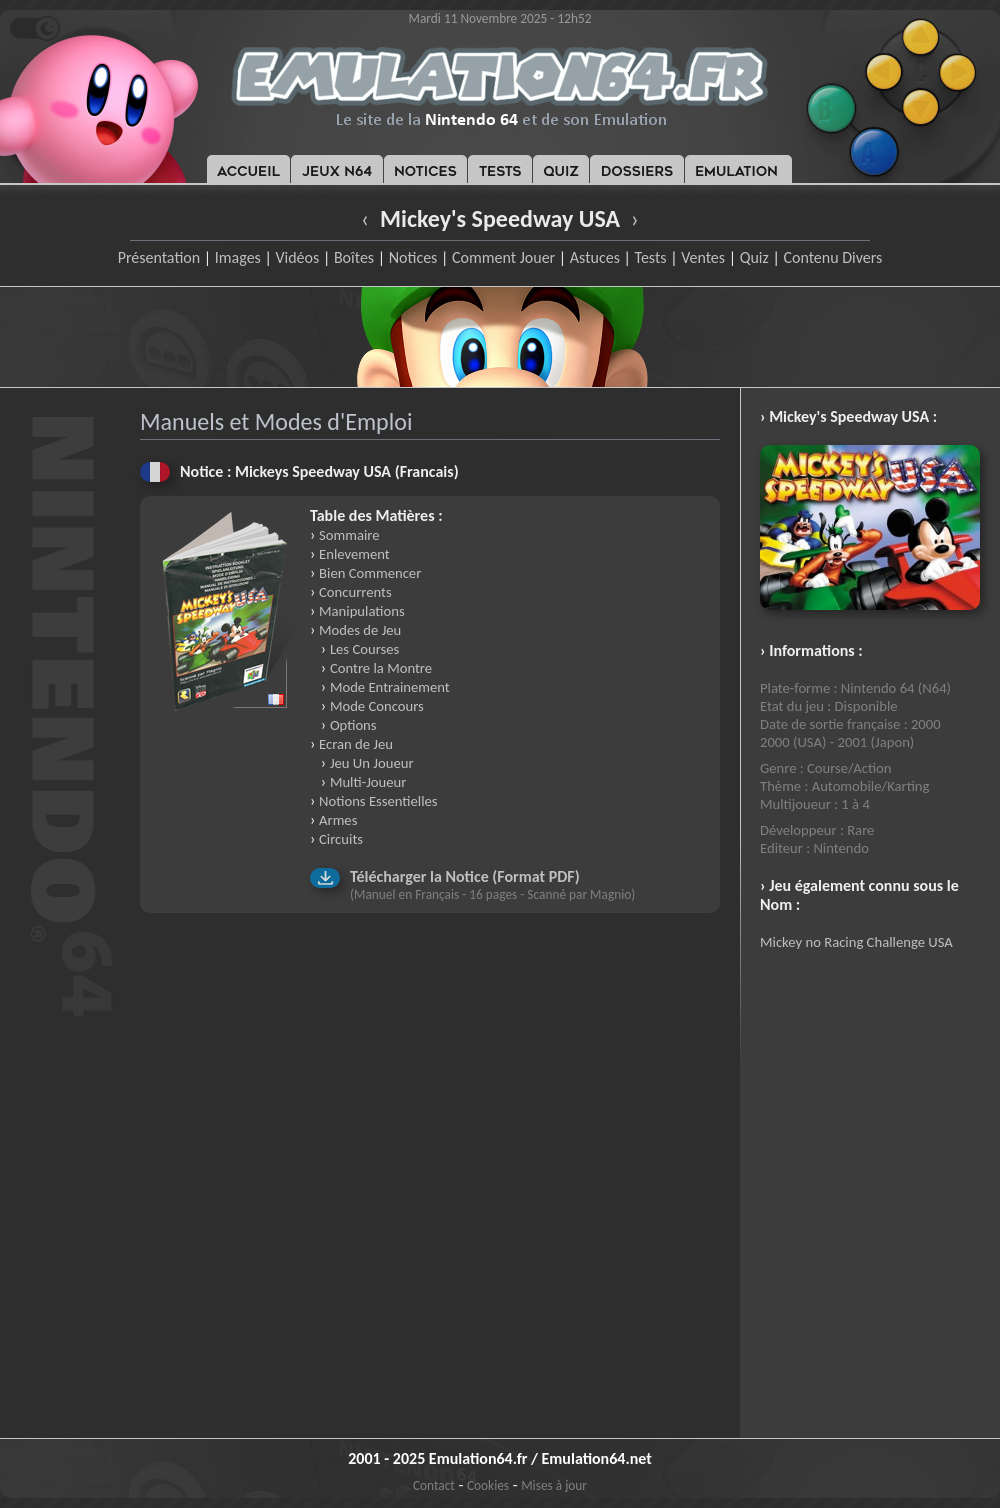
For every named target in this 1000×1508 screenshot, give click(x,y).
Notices (413, 257)
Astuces (595, 257)
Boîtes (354, 257)
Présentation (159, 257)
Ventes (703, 257)
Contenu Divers (832, 257)
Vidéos (297, 257)
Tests (651, 257)
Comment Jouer (503, 257)
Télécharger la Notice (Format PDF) (465, 876)
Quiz (754, 257)
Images (238, 257)
